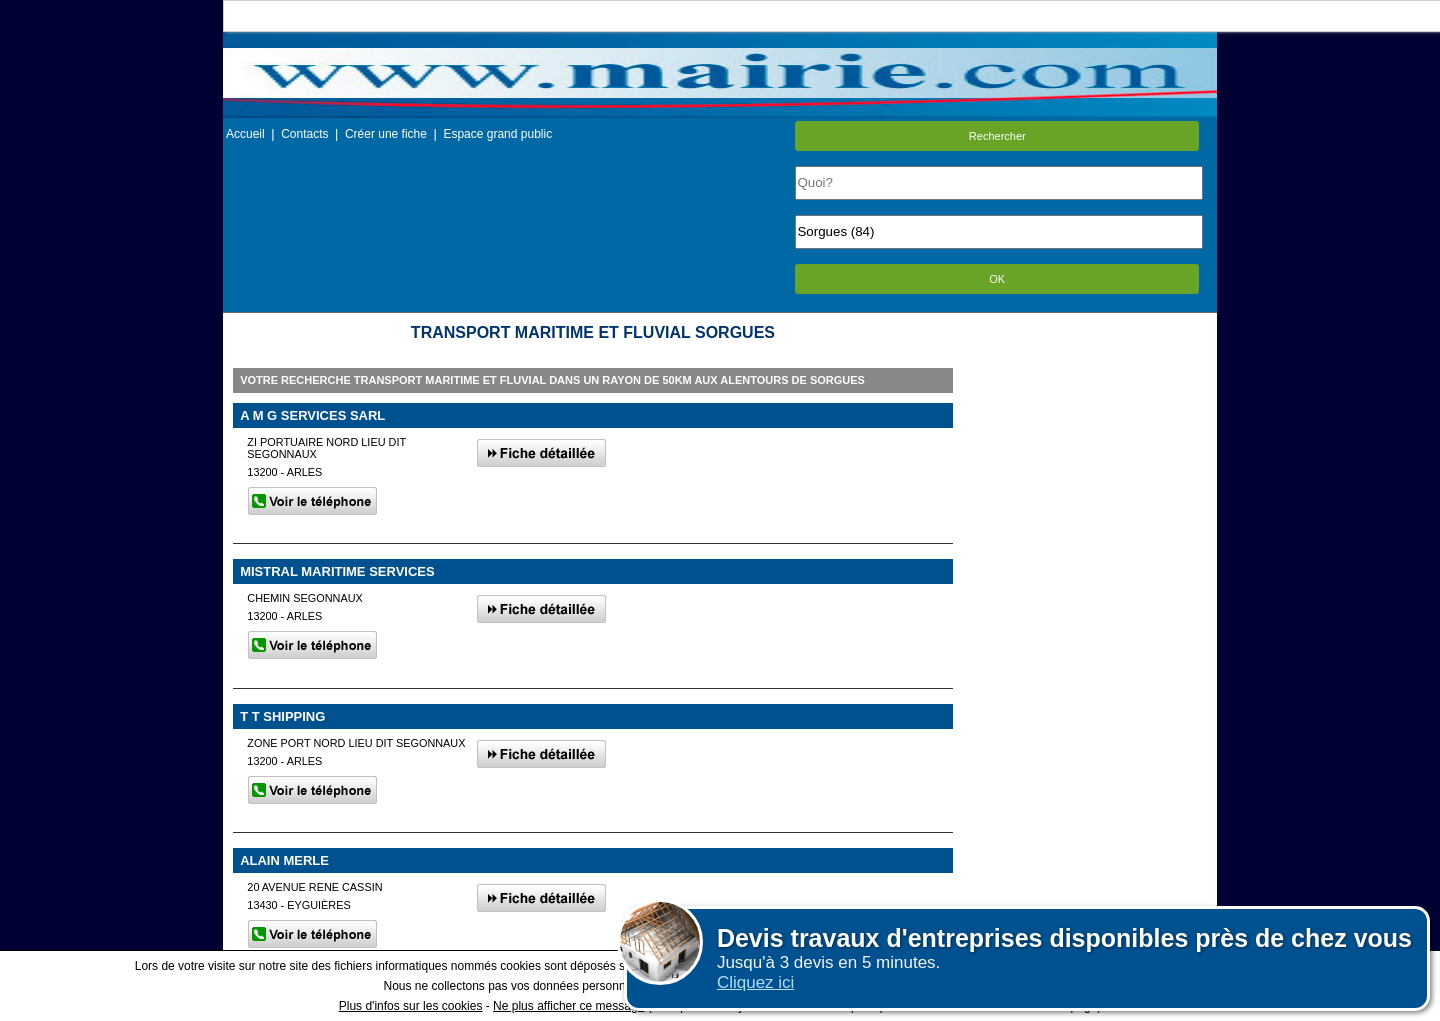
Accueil (245, 134)
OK (997, 279)
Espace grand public (497, 134)
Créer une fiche (386, 134)
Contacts (304, 134)
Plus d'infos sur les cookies (411, 1006)
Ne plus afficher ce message (568, 1006)
